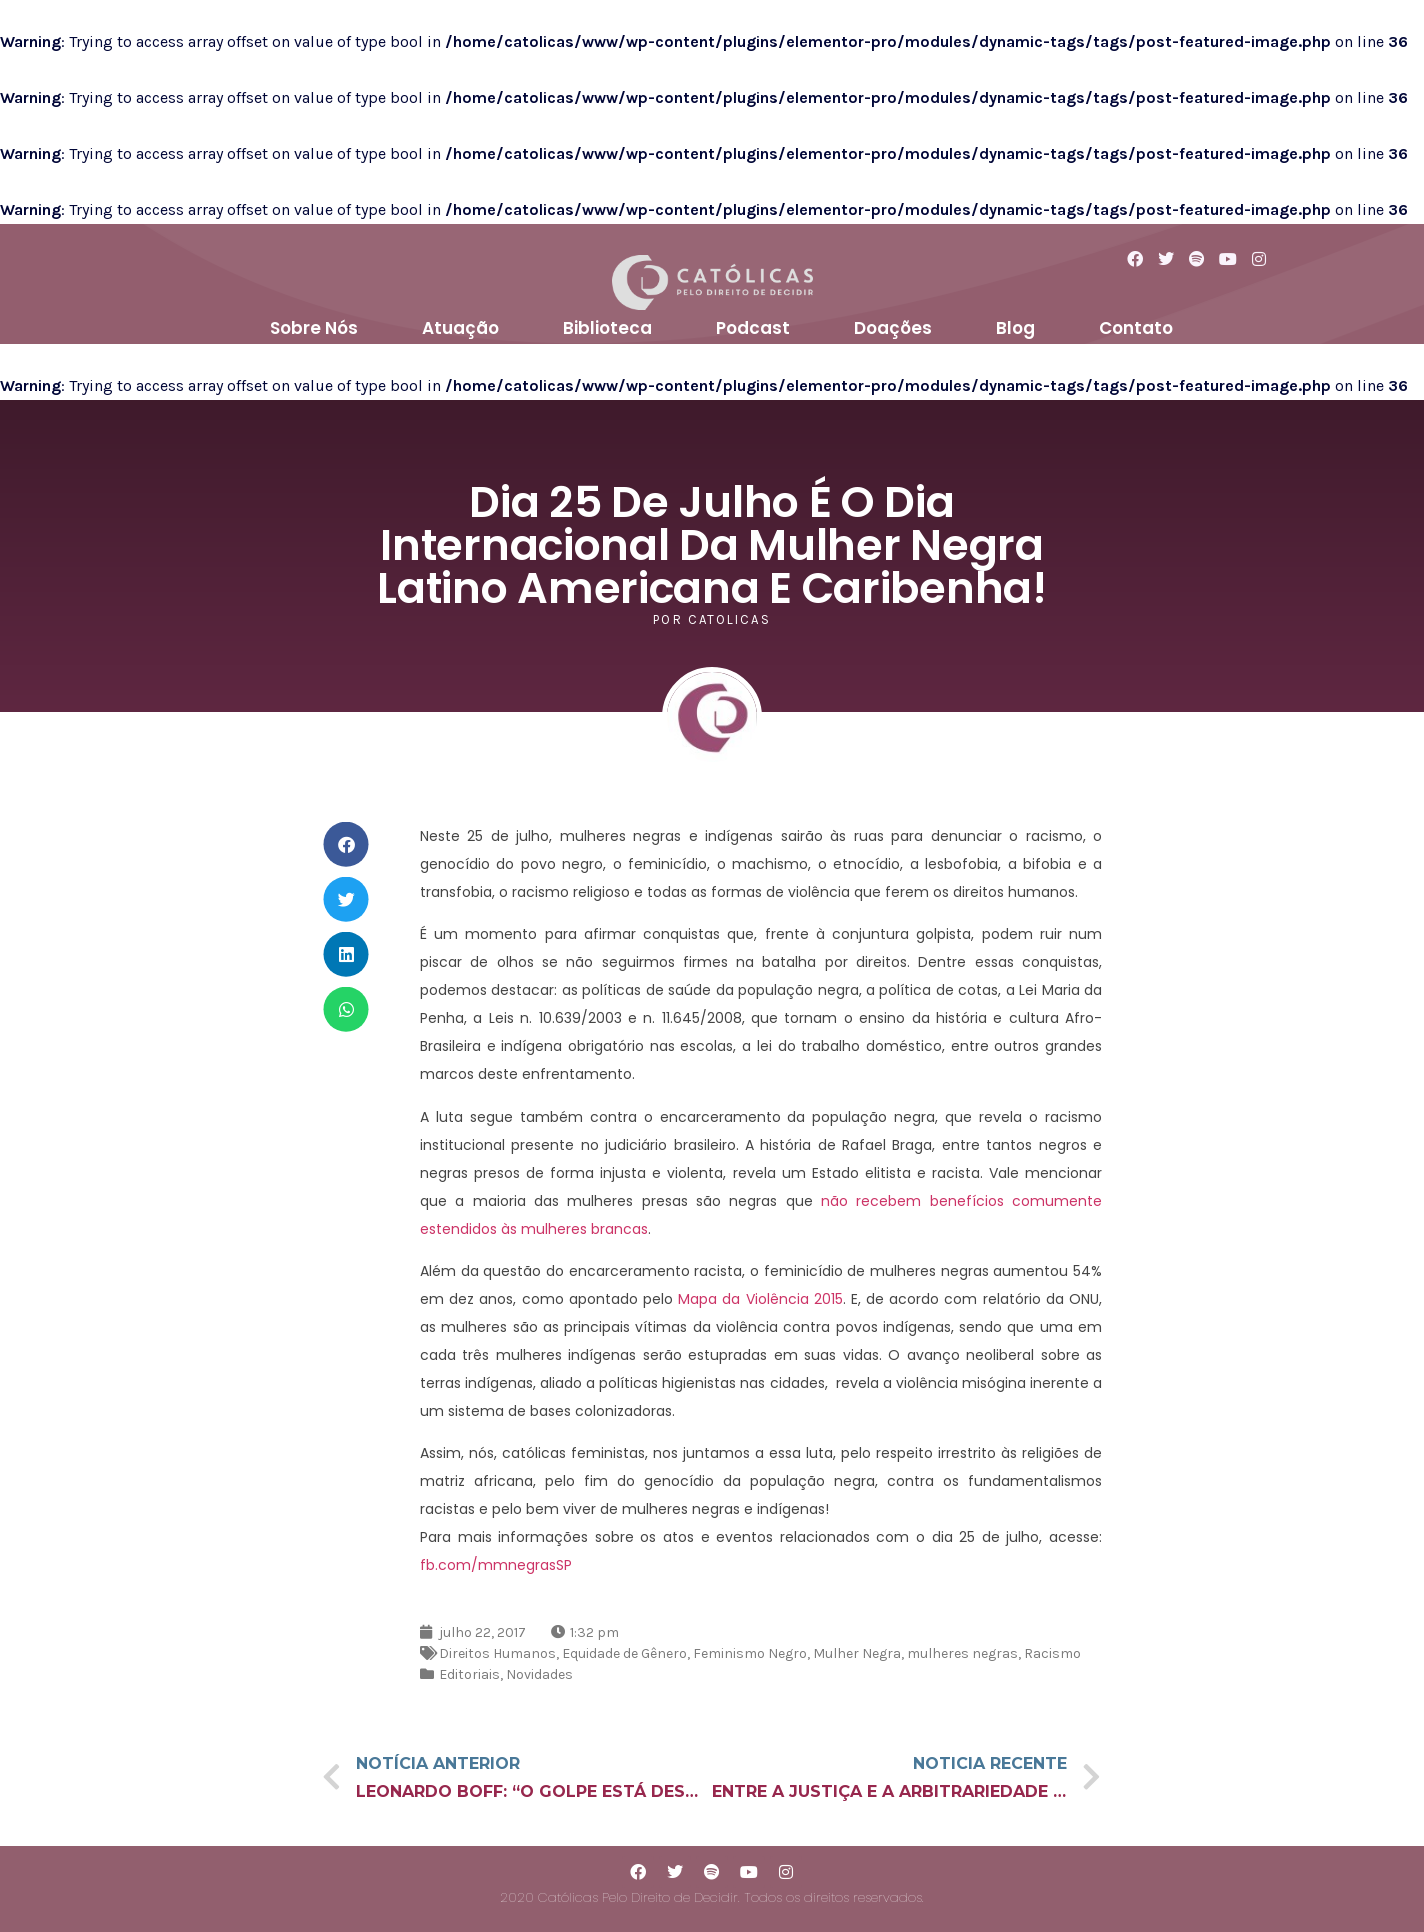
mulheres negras (962, 1653)
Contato (1136, 328)
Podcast (753, 328)
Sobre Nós (314, 328)
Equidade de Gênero (624, 1653)
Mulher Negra (857, 1653)
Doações (893, 328)
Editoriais (469, 1674)
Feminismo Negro (750, 1653)
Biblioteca (607, 328)
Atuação (460, 328)
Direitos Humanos (497, 1653)
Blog (1015, 328)
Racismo (1052, 1653)
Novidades (539, 1674)
